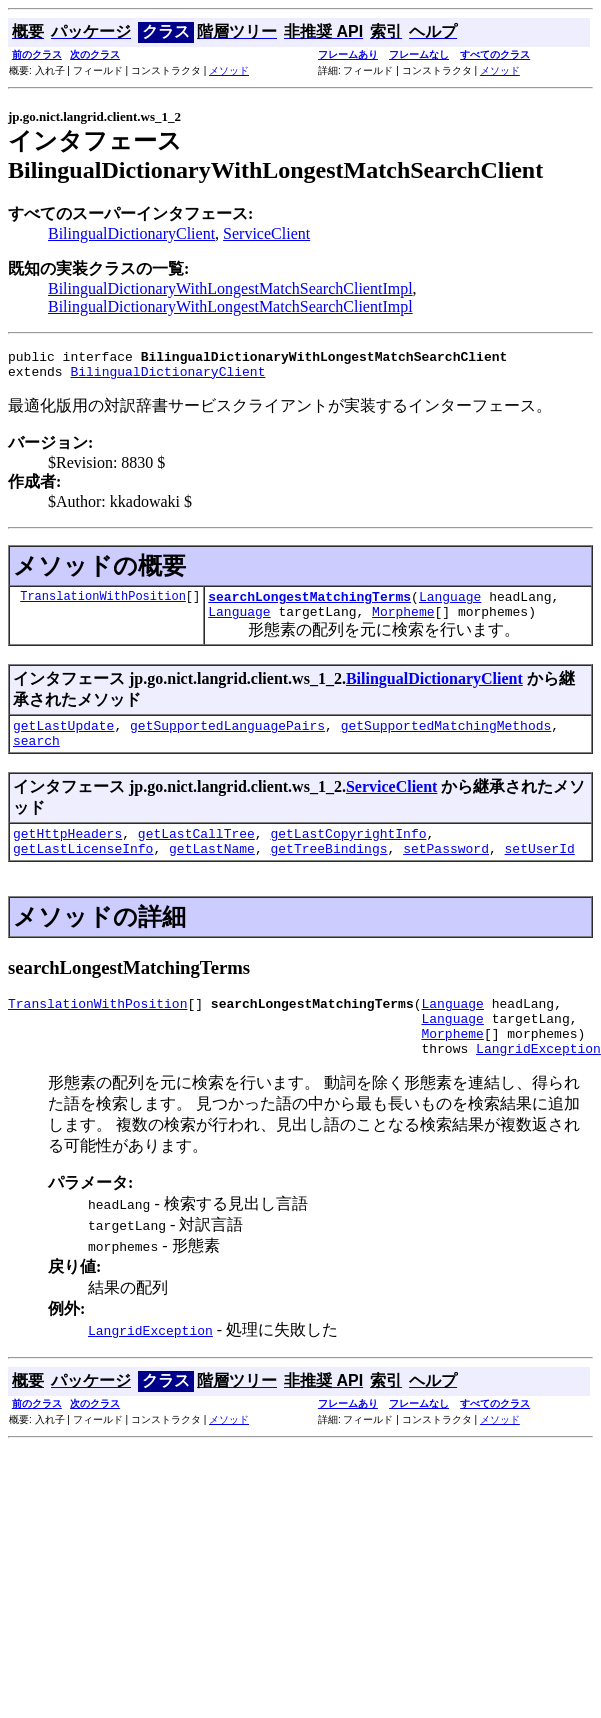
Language (450, 605)
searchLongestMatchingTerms (309, 605)
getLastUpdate (63, 740)
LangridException (538, 1084)
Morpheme (403, 623)
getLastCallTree (196, 854)
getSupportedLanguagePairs (227, 740)
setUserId (539, 872)
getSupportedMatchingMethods (446, 740)
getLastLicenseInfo (83, 872)
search (36, 758)
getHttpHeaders (67, 854)
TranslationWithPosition (103, 604)
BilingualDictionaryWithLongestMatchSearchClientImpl (230, 288)
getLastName (212, 872)
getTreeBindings (328, 872)
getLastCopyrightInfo (348, 854)
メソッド (229, 70)
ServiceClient (266, 233)
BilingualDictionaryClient (131, 233)
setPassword (446, 872)
